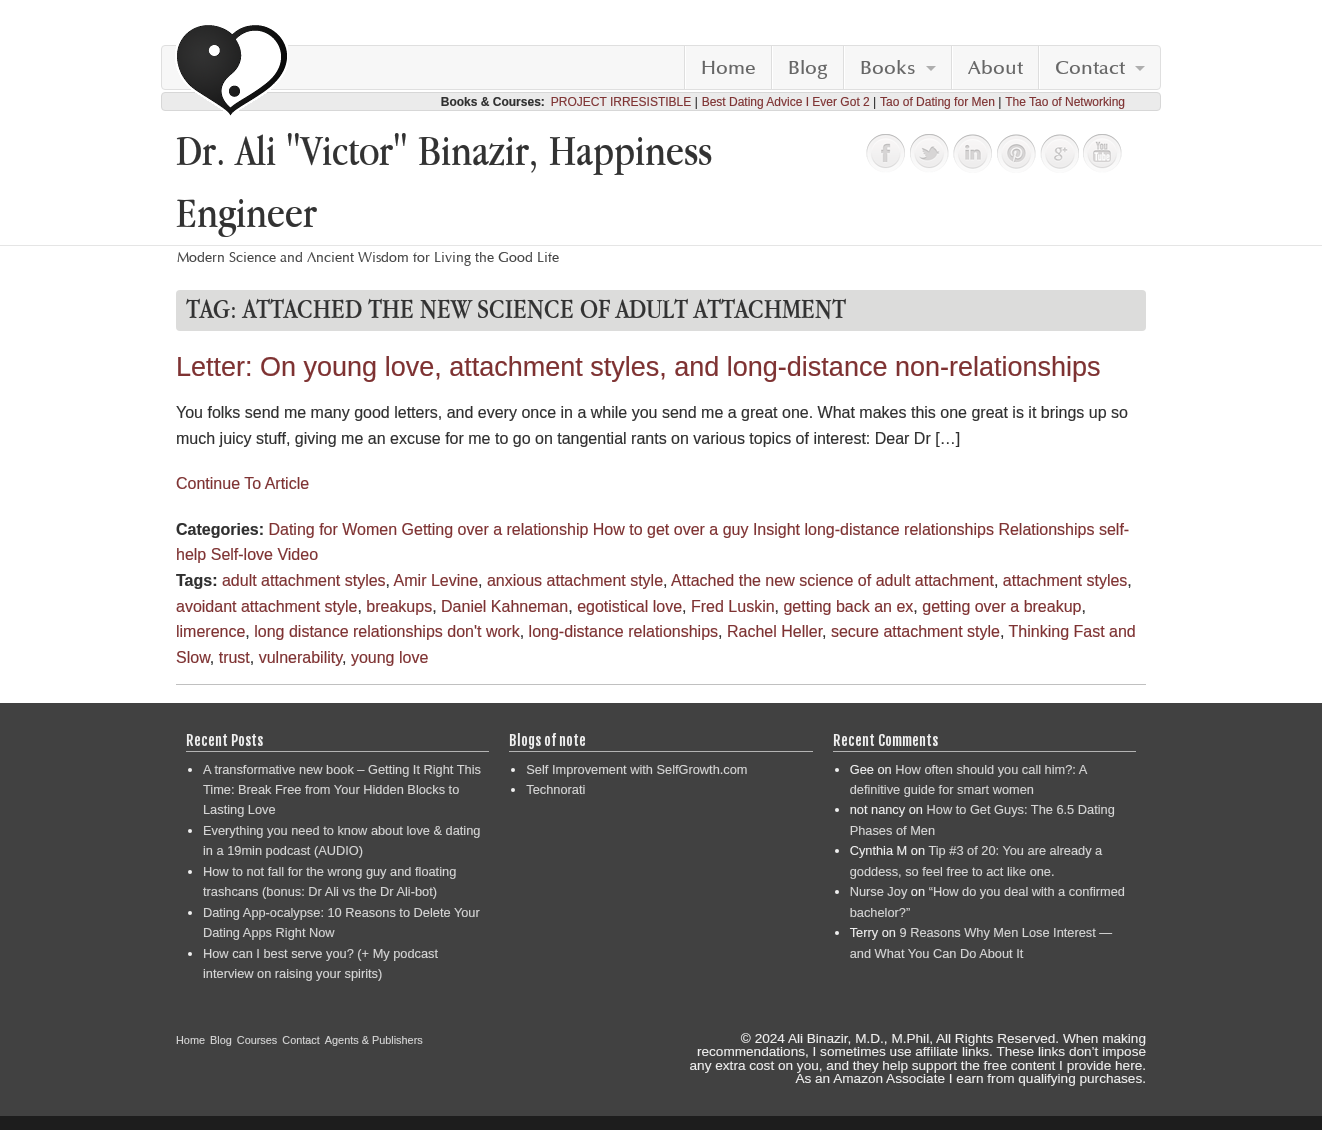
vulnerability (300, 657)
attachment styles (1065, 580)
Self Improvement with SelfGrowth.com (636, 769)
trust (234, 657)
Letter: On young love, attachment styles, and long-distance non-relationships (638, 367)
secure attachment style (915, 631)
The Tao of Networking (1065, 102)
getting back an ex (848, 606)
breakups (399, 606)
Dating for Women (332, 529)
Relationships (1046, 529)
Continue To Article (242, 483)
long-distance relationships (899, 529)
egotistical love (629, 606)
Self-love (242, 554)
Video (297, 554)
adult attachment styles (304, 580)
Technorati (555, 789)
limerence (210, 631)
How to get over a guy (671, 529)
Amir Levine (436, 580)
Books (888, 68)
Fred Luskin (733, 606)
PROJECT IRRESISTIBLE (621, 102)
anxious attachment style (575, 580)
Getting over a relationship (495, 529)
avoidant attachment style (266, 606)
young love (389, 657)
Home (728, 68)
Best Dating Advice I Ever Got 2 (786, 102)
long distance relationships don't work (386, 631)
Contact (1090, 68)
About (995, 68)
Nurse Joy (879, 891)
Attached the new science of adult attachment (832, 580)
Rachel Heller (774, 631)
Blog (808, 68)
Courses (257, 1040)
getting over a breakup (1001, 606)
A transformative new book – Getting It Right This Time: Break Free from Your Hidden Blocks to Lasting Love (342, 790)
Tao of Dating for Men (937, 102)
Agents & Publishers (374, 1040)
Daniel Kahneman (504, 606)
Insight (776, 529)
